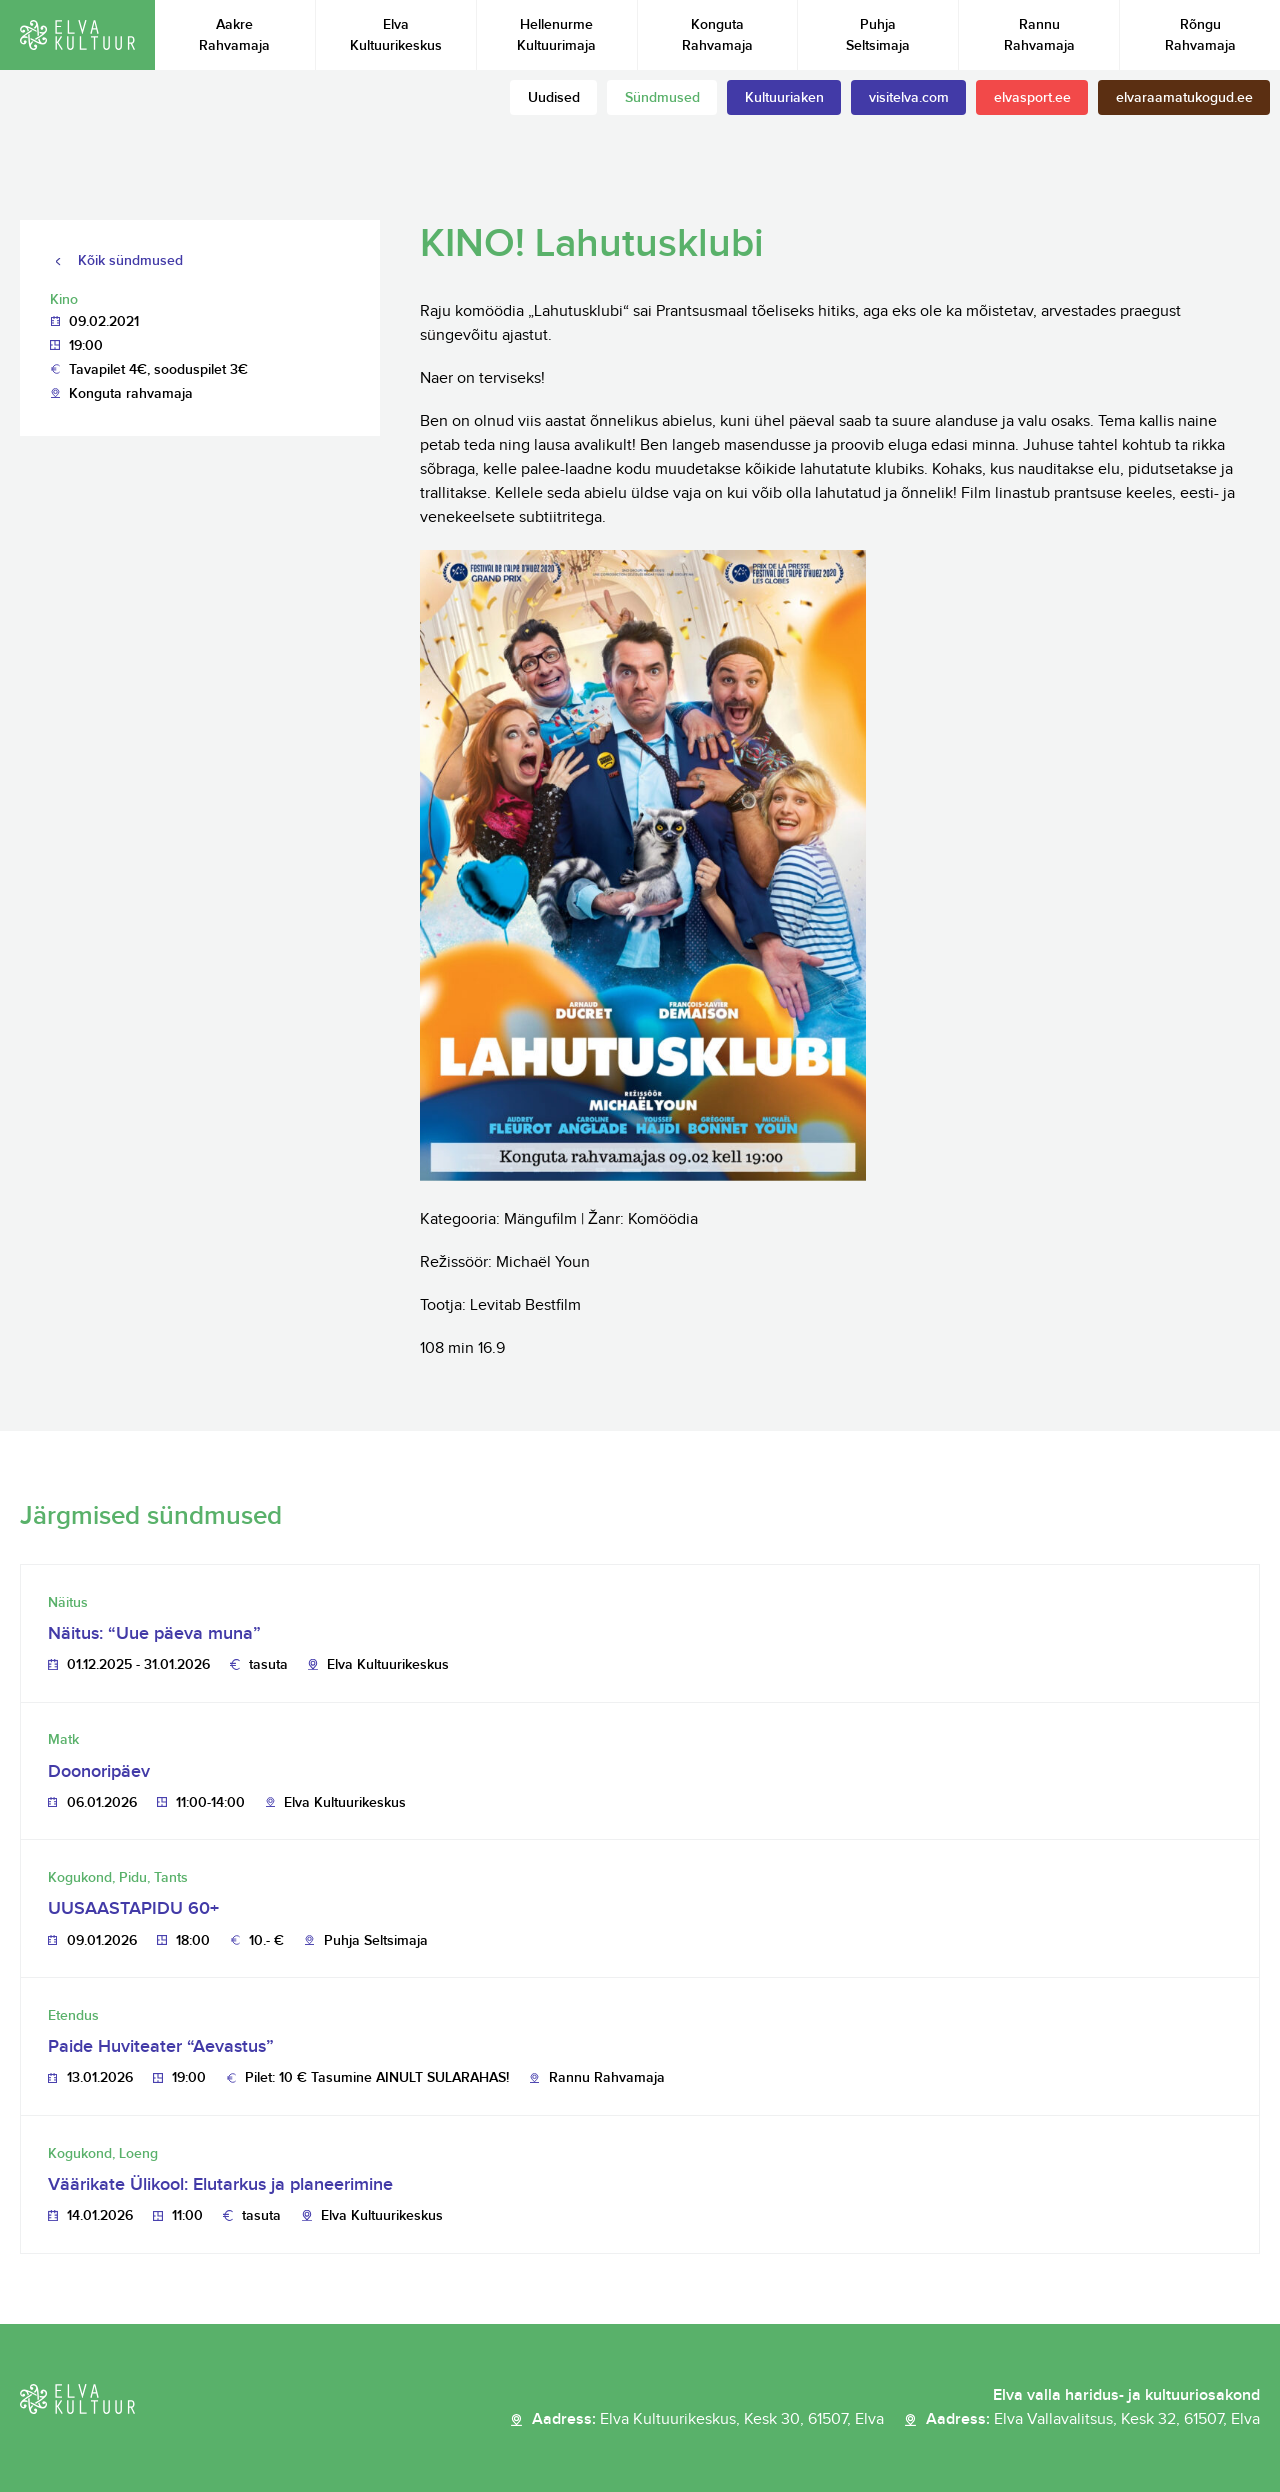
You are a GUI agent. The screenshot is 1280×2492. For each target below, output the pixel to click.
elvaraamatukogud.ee (1184, 97)
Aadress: (708, 2420)
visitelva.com (909, 97)
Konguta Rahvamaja (717, 35)
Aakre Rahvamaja (234, 35)
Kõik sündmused (130, 260)
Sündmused (662, 97)
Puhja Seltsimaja (878, 35)
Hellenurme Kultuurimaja (556, 35)
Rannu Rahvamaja (1039, 35)
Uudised (554, 97)
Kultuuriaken (784, 97)
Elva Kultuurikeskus (396, 35)
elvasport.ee (1032, 97)
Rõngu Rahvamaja (1200, 35)
